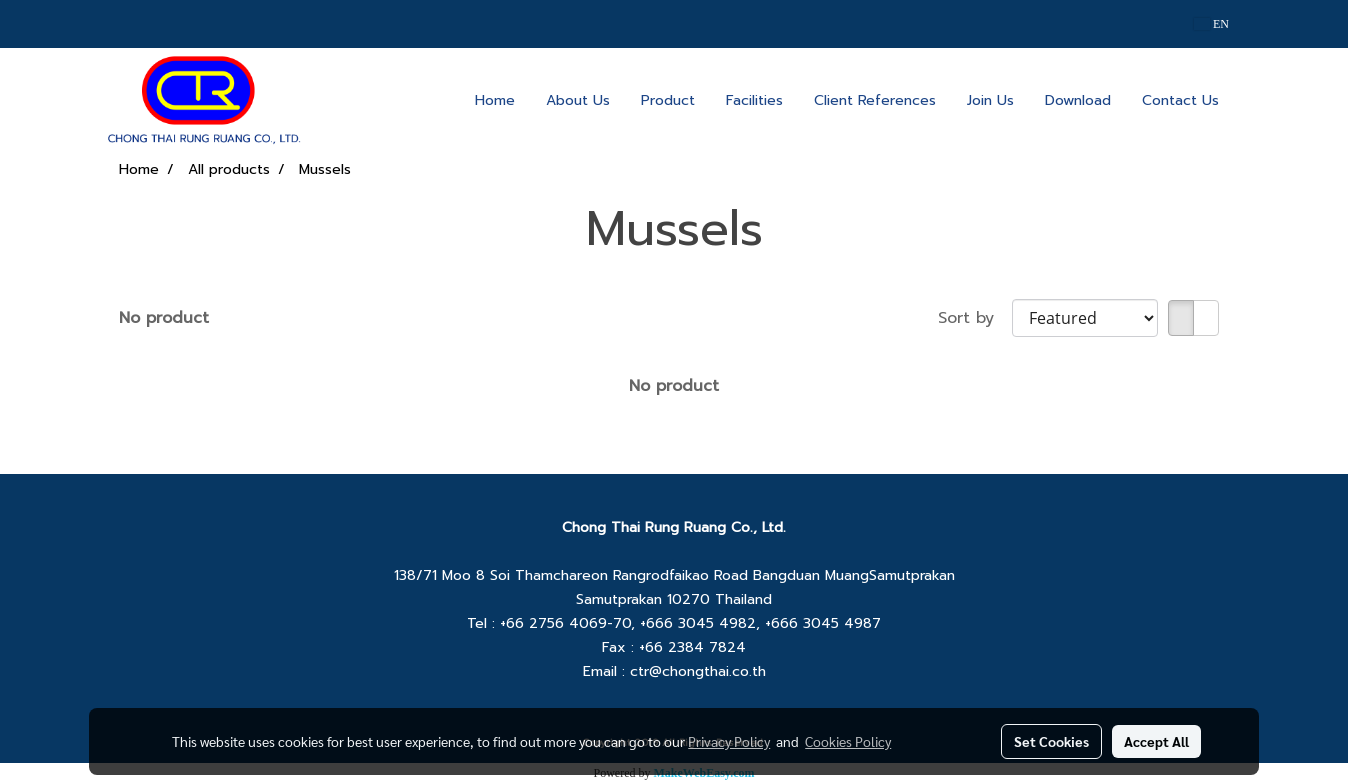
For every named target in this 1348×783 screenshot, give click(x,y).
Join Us (990, 100)
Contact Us (1180, 100)
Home (495, 100)
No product (164, 318)
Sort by (975, 318)
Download (1078, 100)
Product (668, 100)
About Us (578, 100)
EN (1211, 24)
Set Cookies (1051, 741)
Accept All (1156, 741)
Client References (875, 100)
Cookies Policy (848, 741)
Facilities (754, 100)
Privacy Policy (729, 741)
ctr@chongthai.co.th (698, 671)
